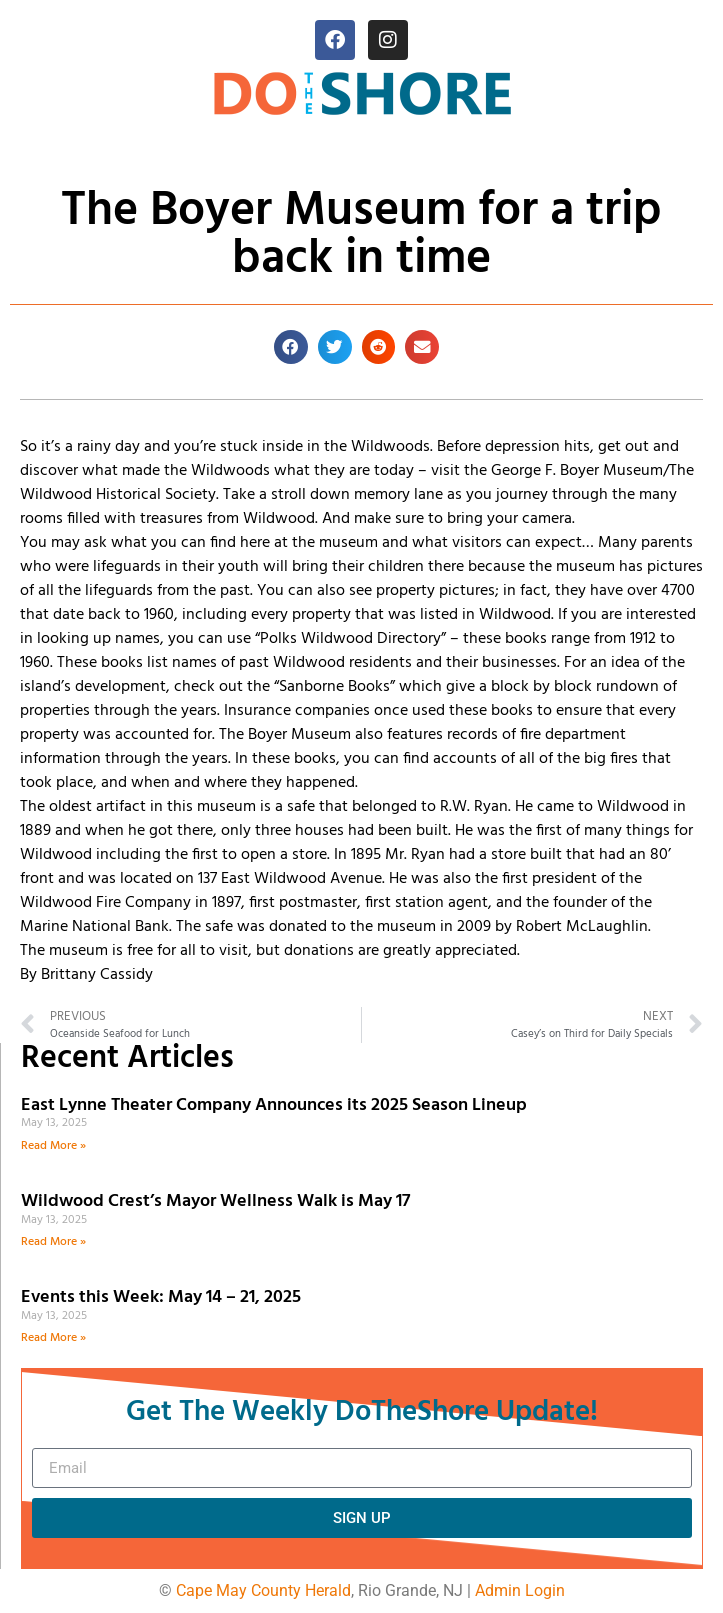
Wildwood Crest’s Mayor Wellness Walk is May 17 (219, 1201)
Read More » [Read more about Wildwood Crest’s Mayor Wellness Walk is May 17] (53, 1242)
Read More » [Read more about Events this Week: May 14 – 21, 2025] (53, 1338)
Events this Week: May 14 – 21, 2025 (161, 1297)
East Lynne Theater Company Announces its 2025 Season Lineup (276, 1105)
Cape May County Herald (263, 1590)
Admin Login (520, 1590)
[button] (291, 347)
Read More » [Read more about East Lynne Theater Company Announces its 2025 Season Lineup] (53, 1146)
